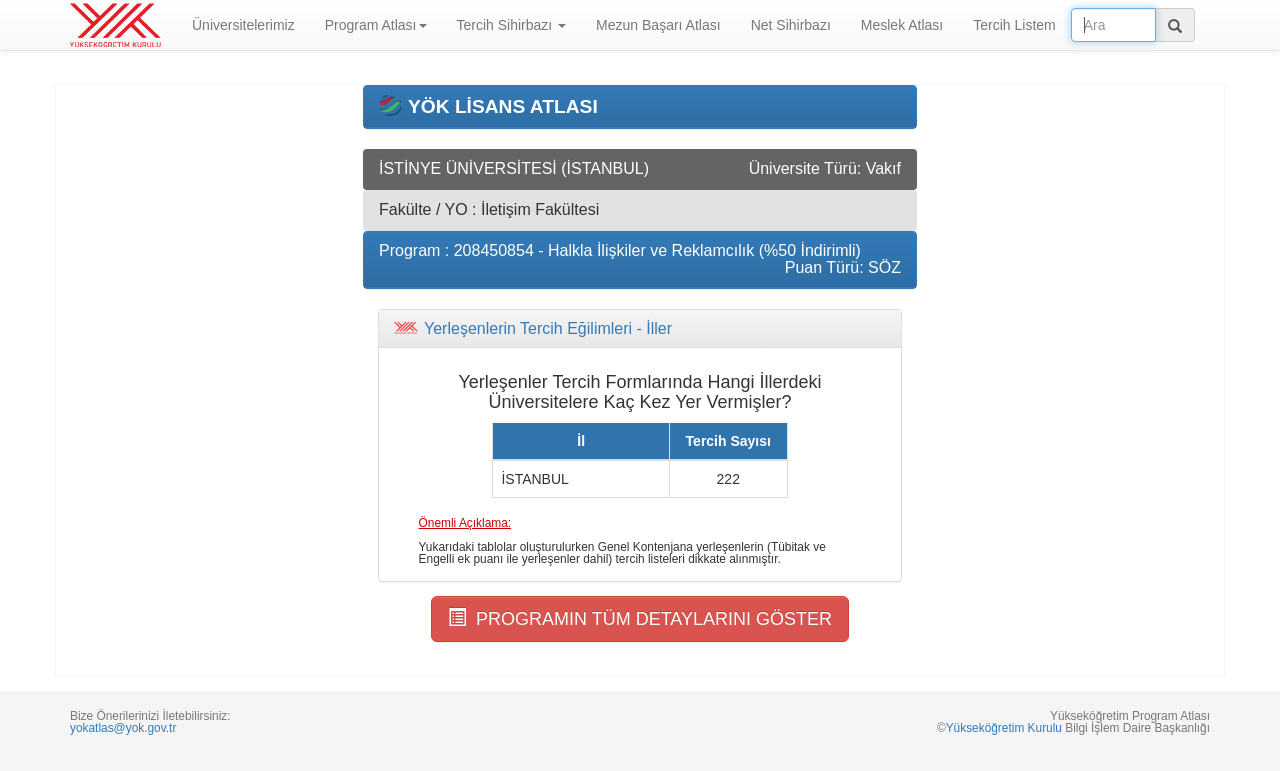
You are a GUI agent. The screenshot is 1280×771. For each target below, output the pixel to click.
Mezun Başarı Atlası (658, 25)
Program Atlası (376, 25)
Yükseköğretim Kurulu (1004, 728)
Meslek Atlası (902, 25)
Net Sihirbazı (791, 25)
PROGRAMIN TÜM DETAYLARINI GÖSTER (640, 618)
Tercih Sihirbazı (512, 25)
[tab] (640, 329)
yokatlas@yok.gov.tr (123, 728)
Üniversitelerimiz (243, 25)
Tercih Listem (1014, 25)
